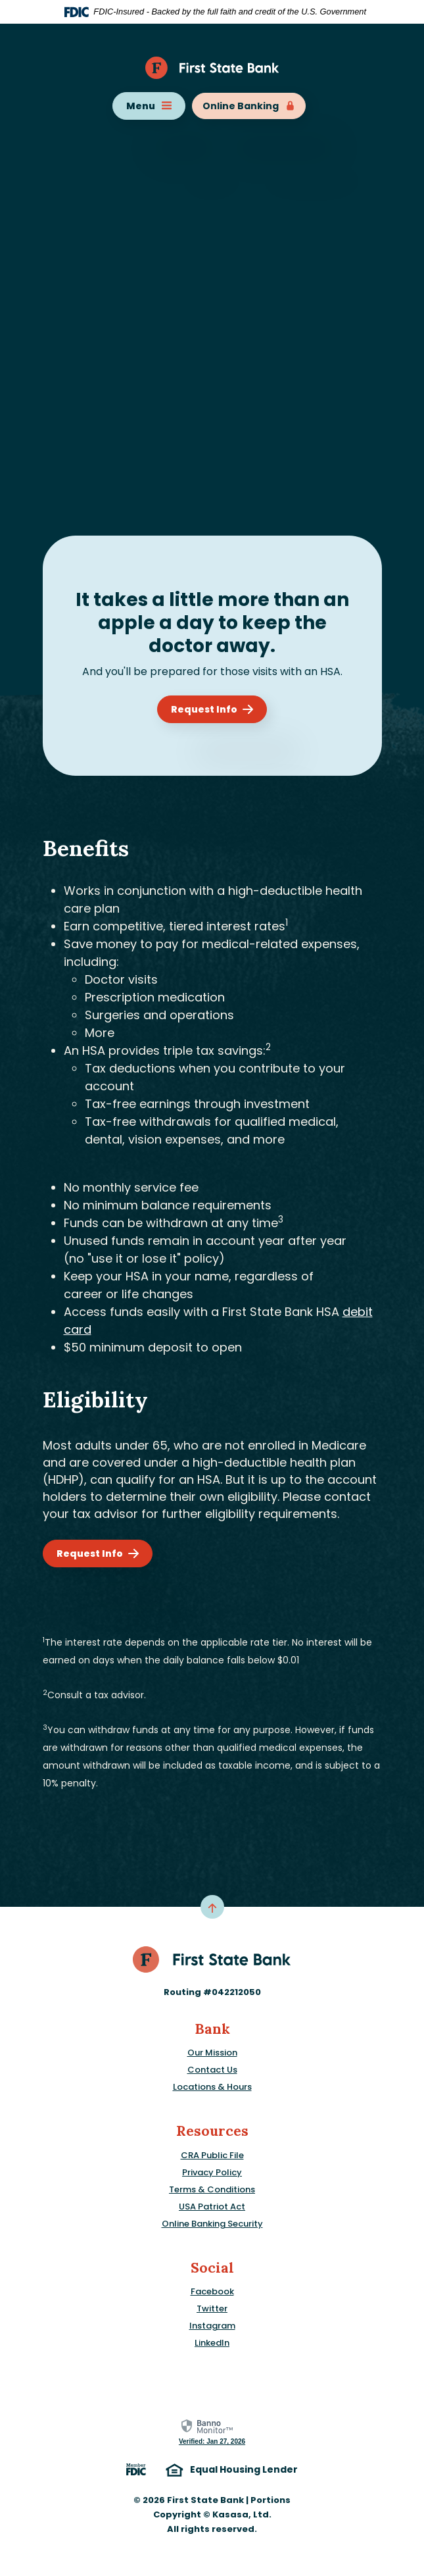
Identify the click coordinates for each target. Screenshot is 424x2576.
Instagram (212, 2325)
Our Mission (212, 2052)
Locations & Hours (212, 2087)
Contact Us (212, 2069)
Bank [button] (212, 2029)
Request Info (204, 709)
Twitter (212, 2308)
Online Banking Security (212, 2223)
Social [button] (212, 2268)
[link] (212, 2431)
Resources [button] (212, 2131)
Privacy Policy (212, 2172)
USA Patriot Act (212, 2206)
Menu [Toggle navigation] (149, 106)
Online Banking (248, 106)
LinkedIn (212, 2342)
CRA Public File (212, 2155)
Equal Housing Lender (232, 2470)
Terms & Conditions (212, 2189)
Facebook (212, 2291)
